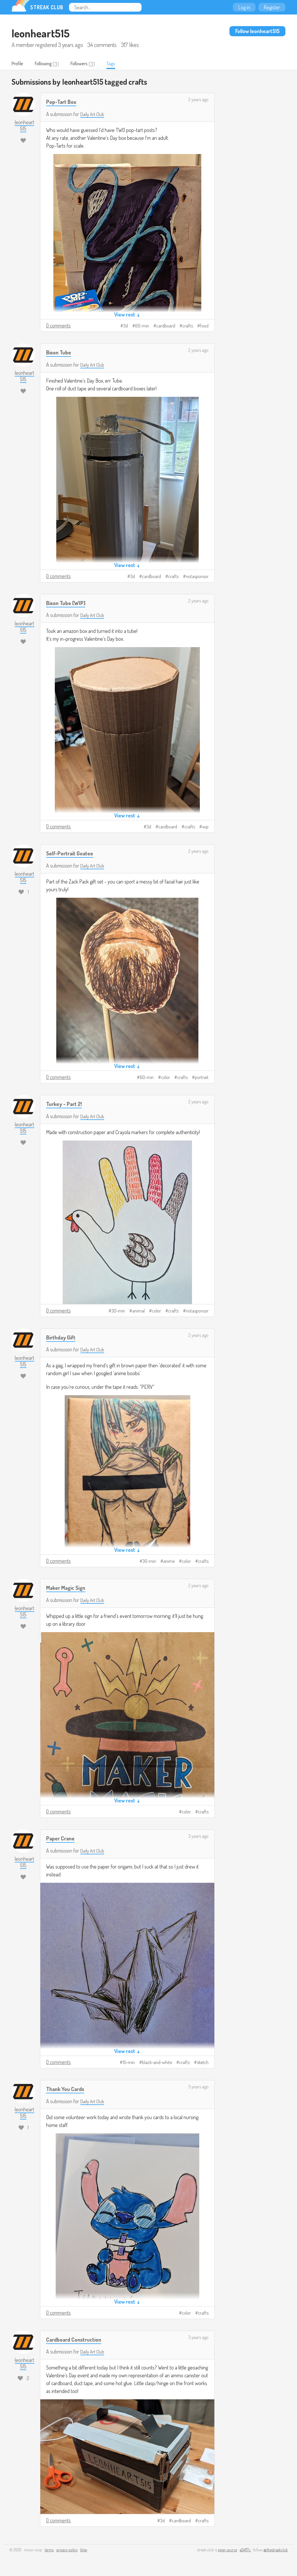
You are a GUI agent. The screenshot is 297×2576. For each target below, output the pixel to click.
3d (125, 326)
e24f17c (245, 2550)
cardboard (165, 326)
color (165, 1078)
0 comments (58, 326)
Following (47, 64)
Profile (19, 64)
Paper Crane (62, 1838)
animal (138, 1311)
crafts (187, 326)
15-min (129, 2062)
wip (205, 827)
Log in (244, 7)
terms (49, 2550)
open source (227, 2550)
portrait (202, 1078)
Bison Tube (60, 352)
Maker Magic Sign (68, 1588)
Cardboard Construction (77, 2339)
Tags (121, 64)
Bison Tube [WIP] (68, 603)
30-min (118, 1311)
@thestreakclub (275, 2550)
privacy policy (67, 2550)
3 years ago (198, 1837)
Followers (87, 64)
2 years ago (198, 100)
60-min (142, 326)
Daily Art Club (93, 114)
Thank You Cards (67, 2089)
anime (169, 1562)
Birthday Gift (62, 1337)
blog (83, 2550)
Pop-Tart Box (63, 102)
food (204, 326)
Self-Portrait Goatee (72, 853)
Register (272, 7)
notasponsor (197, 577)
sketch (203, 2062)
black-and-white (157, 2062)
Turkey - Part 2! (66, 1104)
